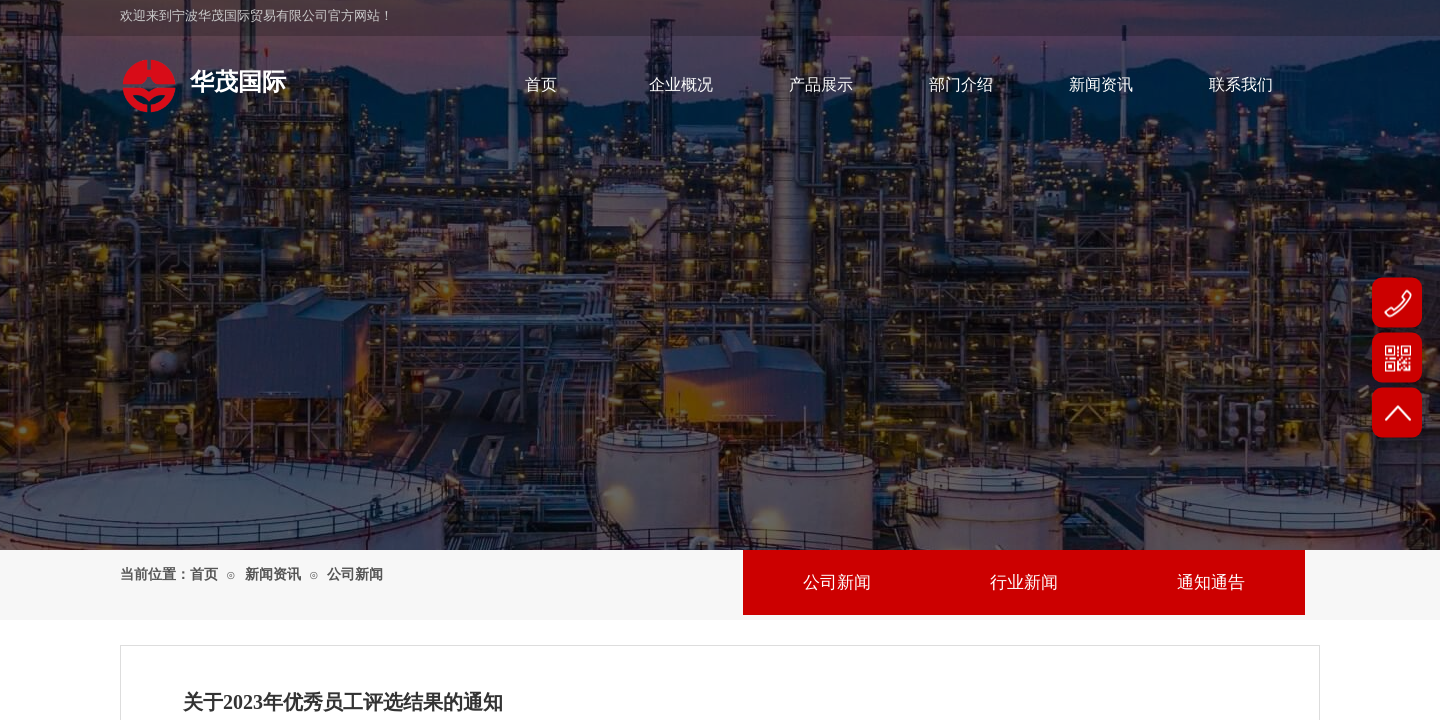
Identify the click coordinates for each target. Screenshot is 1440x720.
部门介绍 (961, 84)
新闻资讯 (1101, 84)
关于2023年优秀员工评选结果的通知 (343, 702)
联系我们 (1241, 84)
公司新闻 (355, 574)
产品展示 (821, 84)
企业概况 (681, 84)
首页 (541, 84)
